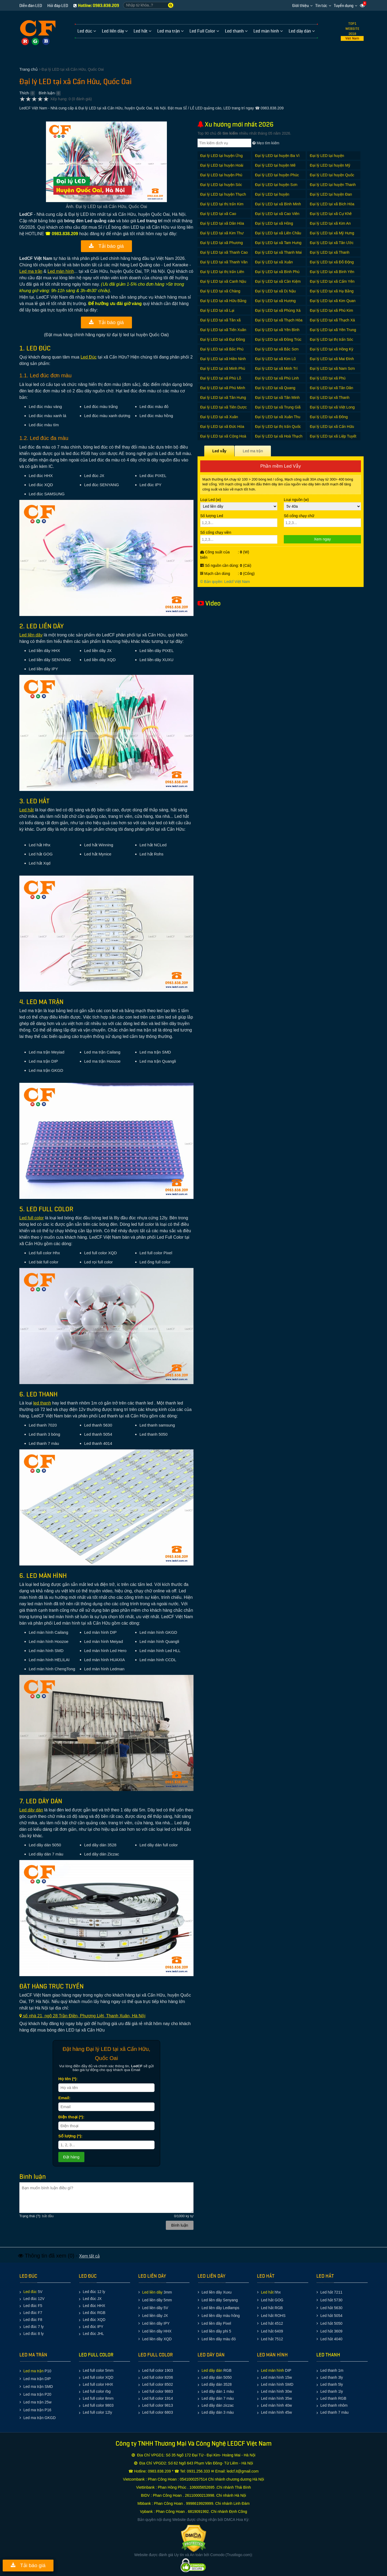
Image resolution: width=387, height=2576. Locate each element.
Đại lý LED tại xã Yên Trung (333, 330)
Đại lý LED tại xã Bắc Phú (221, 349)
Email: (64, 2097)
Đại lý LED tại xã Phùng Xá (277, 310)
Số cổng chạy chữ (322, 520)
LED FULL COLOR (96, 2355)
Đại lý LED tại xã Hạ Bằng (332, 291)
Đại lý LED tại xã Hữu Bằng (223, 301)
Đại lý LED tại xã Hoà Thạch (278, 436)
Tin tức (321, 6)
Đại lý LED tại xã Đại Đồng (222, 339)
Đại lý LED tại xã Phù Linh (277, 378)
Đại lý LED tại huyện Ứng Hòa (221, 158)
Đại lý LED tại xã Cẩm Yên (332, 281)
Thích (24, 93)
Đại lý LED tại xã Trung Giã (277, 407)
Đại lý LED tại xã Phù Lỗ (220, 378)
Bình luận (47, 93)
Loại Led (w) (238, 503)
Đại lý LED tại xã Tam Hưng (278, 243)
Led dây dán (31, 1810)
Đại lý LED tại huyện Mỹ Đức (330, 168)
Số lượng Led (238, 520)
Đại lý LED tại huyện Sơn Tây (276, 187)
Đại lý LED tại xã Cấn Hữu (332, 426)
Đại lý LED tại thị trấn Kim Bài (221, 207)
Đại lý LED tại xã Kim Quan (333, 301)
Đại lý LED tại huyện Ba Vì (277, 155)
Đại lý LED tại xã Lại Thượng (217, 313)
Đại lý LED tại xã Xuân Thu (277, 417)
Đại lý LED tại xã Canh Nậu (223, 281)
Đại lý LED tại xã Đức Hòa (222, 426)
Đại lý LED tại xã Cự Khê (331, 214)
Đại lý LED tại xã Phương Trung (221, 245)
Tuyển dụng (343, 6)
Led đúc (30, 2292)
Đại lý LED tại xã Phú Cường (328, 381)
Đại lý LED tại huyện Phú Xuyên (221, 178)
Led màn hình (61, 271)
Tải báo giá (106, 246)
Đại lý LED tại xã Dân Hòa (222, 223)
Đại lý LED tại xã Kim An (330, 223)
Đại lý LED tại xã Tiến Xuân (223, 330)
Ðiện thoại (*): (71, 2117)
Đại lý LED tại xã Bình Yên (332, 272)
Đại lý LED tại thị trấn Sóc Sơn (331, 342)
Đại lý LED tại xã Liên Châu (278, 233)
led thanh (42, 1403)
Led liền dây (30, 635)
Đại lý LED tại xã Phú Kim (331, 310)
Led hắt (26, 810)
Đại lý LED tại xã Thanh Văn (224, 262)
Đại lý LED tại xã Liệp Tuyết (333, 436)
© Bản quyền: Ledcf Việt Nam (225, 581)
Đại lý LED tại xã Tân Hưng (223, 397)
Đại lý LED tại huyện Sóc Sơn (221, 187)
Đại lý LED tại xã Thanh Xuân (329, 400)
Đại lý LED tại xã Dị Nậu (275, 291)
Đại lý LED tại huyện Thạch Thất (223, 197)
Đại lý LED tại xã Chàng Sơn (220, 294)
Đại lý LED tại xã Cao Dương (218, 216)
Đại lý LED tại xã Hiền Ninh (223, 359)
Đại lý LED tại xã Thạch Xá (332, 320)
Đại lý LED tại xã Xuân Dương (274, 265)
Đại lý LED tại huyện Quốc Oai (332, 178)
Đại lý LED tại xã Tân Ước (332, 243)
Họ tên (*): (68, 2078)
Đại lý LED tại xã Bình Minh (278, 204)
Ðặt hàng (71, 2157)
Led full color (31, 1218)
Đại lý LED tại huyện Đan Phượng (331, 197)
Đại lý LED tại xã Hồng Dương (274, 226)
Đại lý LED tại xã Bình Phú (277, 272)
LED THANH (328, 2355)
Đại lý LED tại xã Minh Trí (276, 368)
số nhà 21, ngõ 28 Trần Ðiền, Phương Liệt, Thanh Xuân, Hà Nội (82, 2015)
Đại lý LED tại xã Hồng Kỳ (331, 349)
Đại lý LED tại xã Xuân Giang (219, 420)
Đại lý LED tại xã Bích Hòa (332, 204)
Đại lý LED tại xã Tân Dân (331, 388)
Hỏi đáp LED (57, 6)
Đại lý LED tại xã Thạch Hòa (278, 320)
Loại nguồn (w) (322, 503)
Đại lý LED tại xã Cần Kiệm (278, 281)
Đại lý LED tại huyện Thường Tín (272, 197)
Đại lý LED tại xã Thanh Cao (224, 252)
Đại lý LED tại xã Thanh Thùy (329, 255)
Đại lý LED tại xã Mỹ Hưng (332, 233)
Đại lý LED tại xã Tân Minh (277, 397)
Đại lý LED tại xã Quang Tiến (275, 391)
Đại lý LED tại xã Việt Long (332, 407)
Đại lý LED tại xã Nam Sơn (332, 368)
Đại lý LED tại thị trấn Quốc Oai (278, 429)
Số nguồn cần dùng (219, 565)
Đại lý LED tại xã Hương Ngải (275, 304)
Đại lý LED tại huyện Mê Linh (275, 168)
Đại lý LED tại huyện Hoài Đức (221, 168)
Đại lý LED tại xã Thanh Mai (278, 252)
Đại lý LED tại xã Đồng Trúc (278, 339)
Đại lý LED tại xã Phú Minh (222, 388)
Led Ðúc (89, 357)
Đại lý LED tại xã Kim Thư (221, 233)
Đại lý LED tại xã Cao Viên (277, 214)
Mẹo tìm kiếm (265, 143)
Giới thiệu (300, 6)
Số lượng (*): (70, 2136)
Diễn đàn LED (30, 6)
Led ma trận (30, 271)
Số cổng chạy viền (238, 537)
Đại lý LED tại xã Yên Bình (277, 330)
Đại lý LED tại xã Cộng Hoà (223, 436)
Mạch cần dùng (215, 573)
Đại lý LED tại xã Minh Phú (222, 368)
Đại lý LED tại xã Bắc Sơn (277, 349)
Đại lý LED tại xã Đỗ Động (332, 262)
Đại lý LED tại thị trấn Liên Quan (222, 275)
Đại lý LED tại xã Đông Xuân (329, 420)
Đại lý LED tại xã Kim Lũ (275, 359)
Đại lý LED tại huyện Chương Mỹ (327, 158)
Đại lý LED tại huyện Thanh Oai (333, 187)
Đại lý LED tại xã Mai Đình (332, 359)
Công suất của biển (215, 555)
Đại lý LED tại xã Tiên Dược (223, 407)
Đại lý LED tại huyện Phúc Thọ (277, 178)
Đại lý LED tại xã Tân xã (220, 320)
